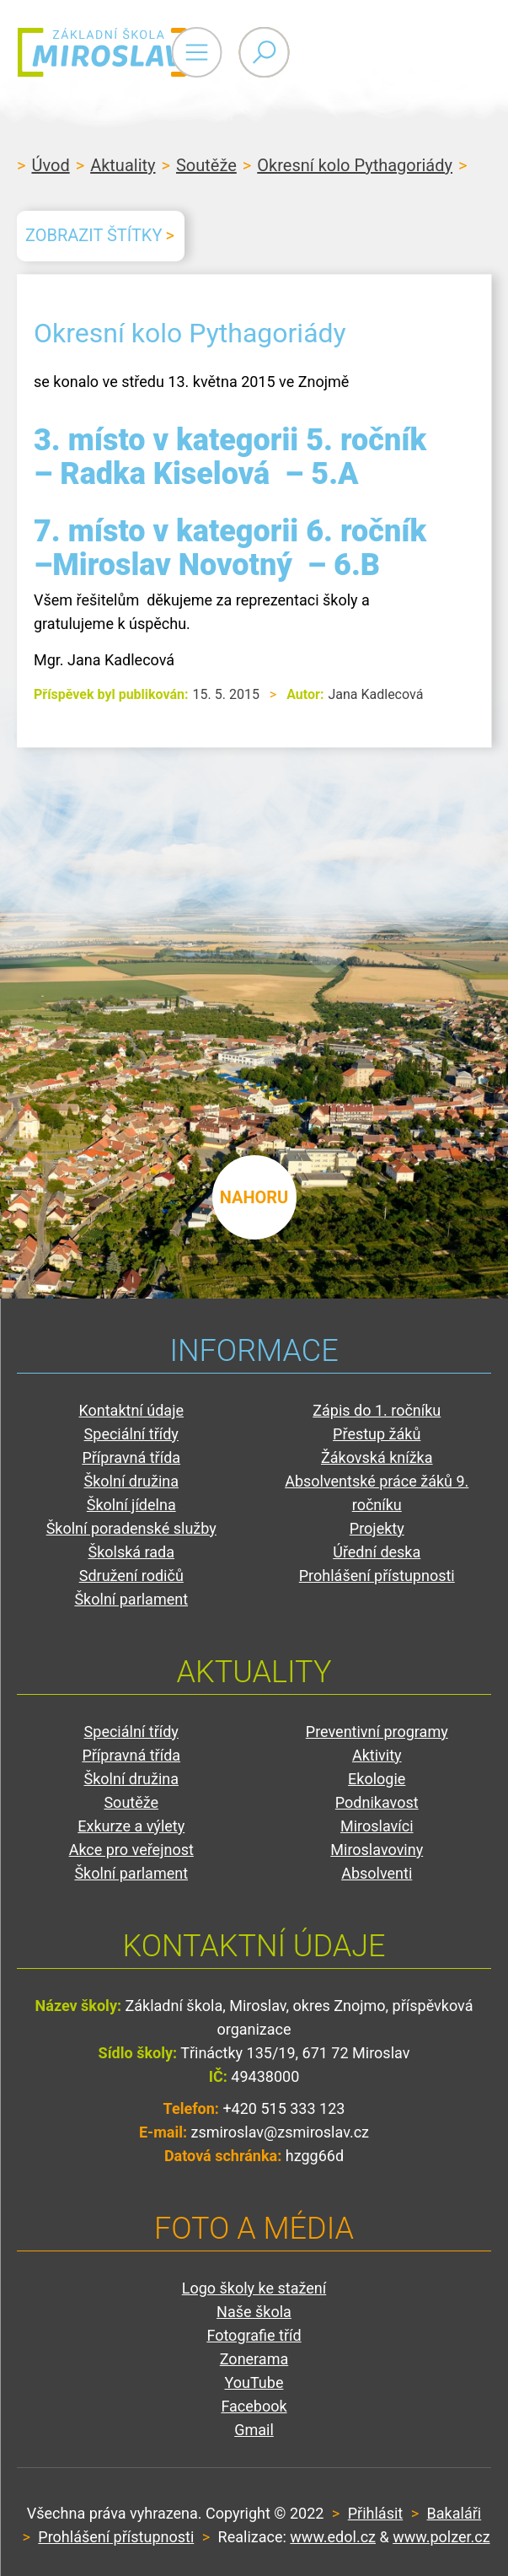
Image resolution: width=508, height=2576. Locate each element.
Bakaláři (454, 2513)
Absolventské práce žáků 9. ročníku (376, 1493)
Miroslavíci (377, 1826)
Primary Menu (398, 52)
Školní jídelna (131, 1505)
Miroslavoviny (376, 1849)
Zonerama (254, 2359)
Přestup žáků (376, 1434)
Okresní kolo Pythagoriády (354, 165)
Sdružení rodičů (131, 1575)
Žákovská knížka (377, 1457)
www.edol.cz (333, 2537)
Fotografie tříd (253, 2335)
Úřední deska (376, 1552)
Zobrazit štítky (93, 235)
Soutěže (206, 165)
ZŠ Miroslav (118, 52)
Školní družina (131, 1481)
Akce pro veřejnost (131, 1849)
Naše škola (254, 2312)
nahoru (254, 1197)
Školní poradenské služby (131, 1528)
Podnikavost (377, 1802)
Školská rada (131, 1552)
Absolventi (376, 1873)
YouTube (254, 2382)
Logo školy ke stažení (254, 2288)
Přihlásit (375, 2513)
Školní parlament (131, 1599)
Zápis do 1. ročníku (377, 1410)
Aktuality (122, 165)
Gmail (254, 2430)
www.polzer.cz (441, 2537)
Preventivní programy (377, 1731)
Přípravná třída (131, 1457)
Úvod (50, 165)
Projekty (377, 1528)
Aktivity (377, 1755)
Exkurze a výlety (131, 1826)
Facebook (253, 2406)
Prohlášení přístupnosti (377, 1575)
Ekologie (376, 1779)
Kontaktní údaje (131, 1410)
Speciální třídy (131, 1434)
